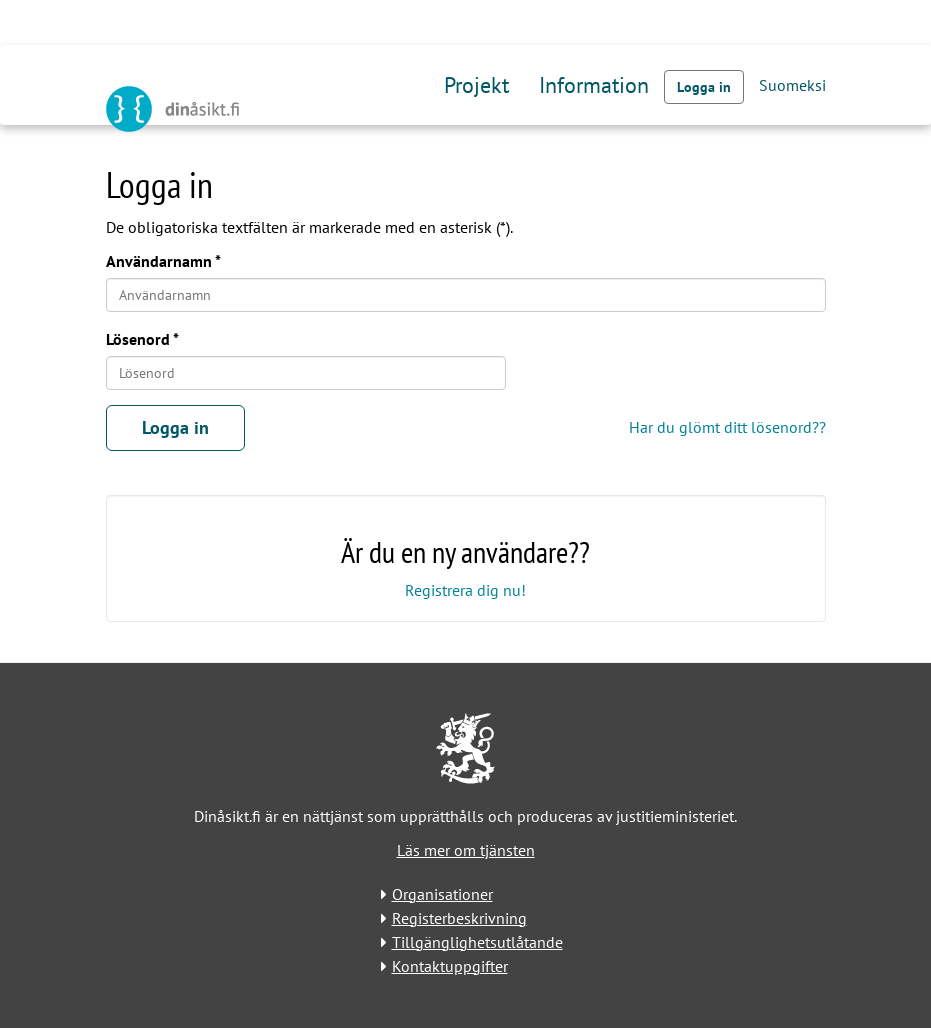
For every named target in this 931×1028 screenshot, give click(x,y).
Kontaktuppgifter (450, 966)
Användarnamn (159, 261)
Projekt (476, 85)
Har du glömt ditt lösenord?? (727, 427)
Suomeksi (792, 85)
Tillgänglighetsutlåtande (477, 942)
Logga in (704, 87)
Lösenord (138, 339)
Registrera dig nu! (465, 590)
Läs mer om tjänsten (466, 850)
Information (594, 85)
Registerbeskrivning (459, 918)
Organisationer (442, 894)
